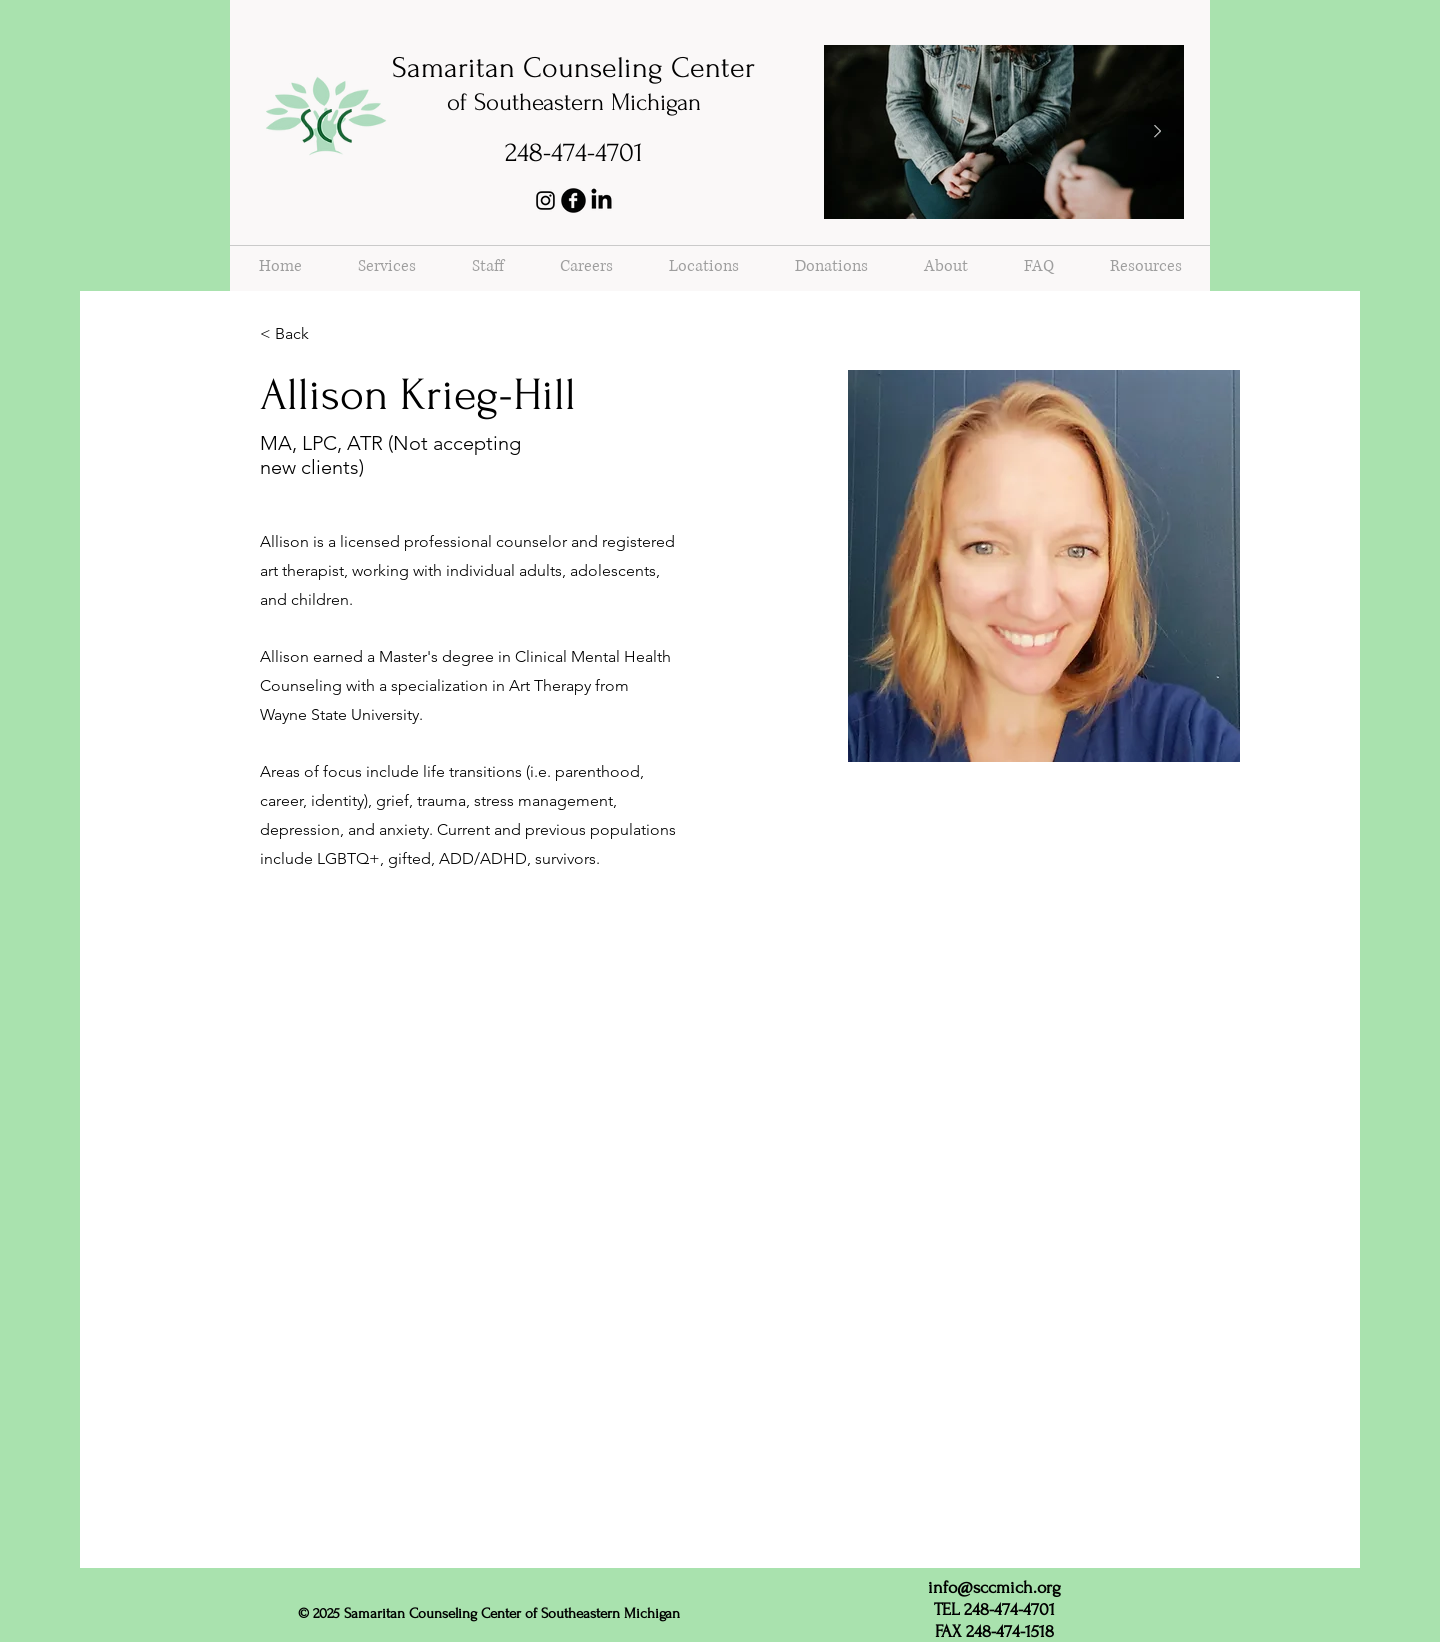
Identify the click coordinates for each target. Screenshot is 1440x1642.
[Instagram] (545, 200)
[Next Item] (1157, 132)
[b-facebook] (573, 200)
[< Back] (299, 334)
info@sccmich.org (994, 1587)
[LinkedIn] (601, 200)
